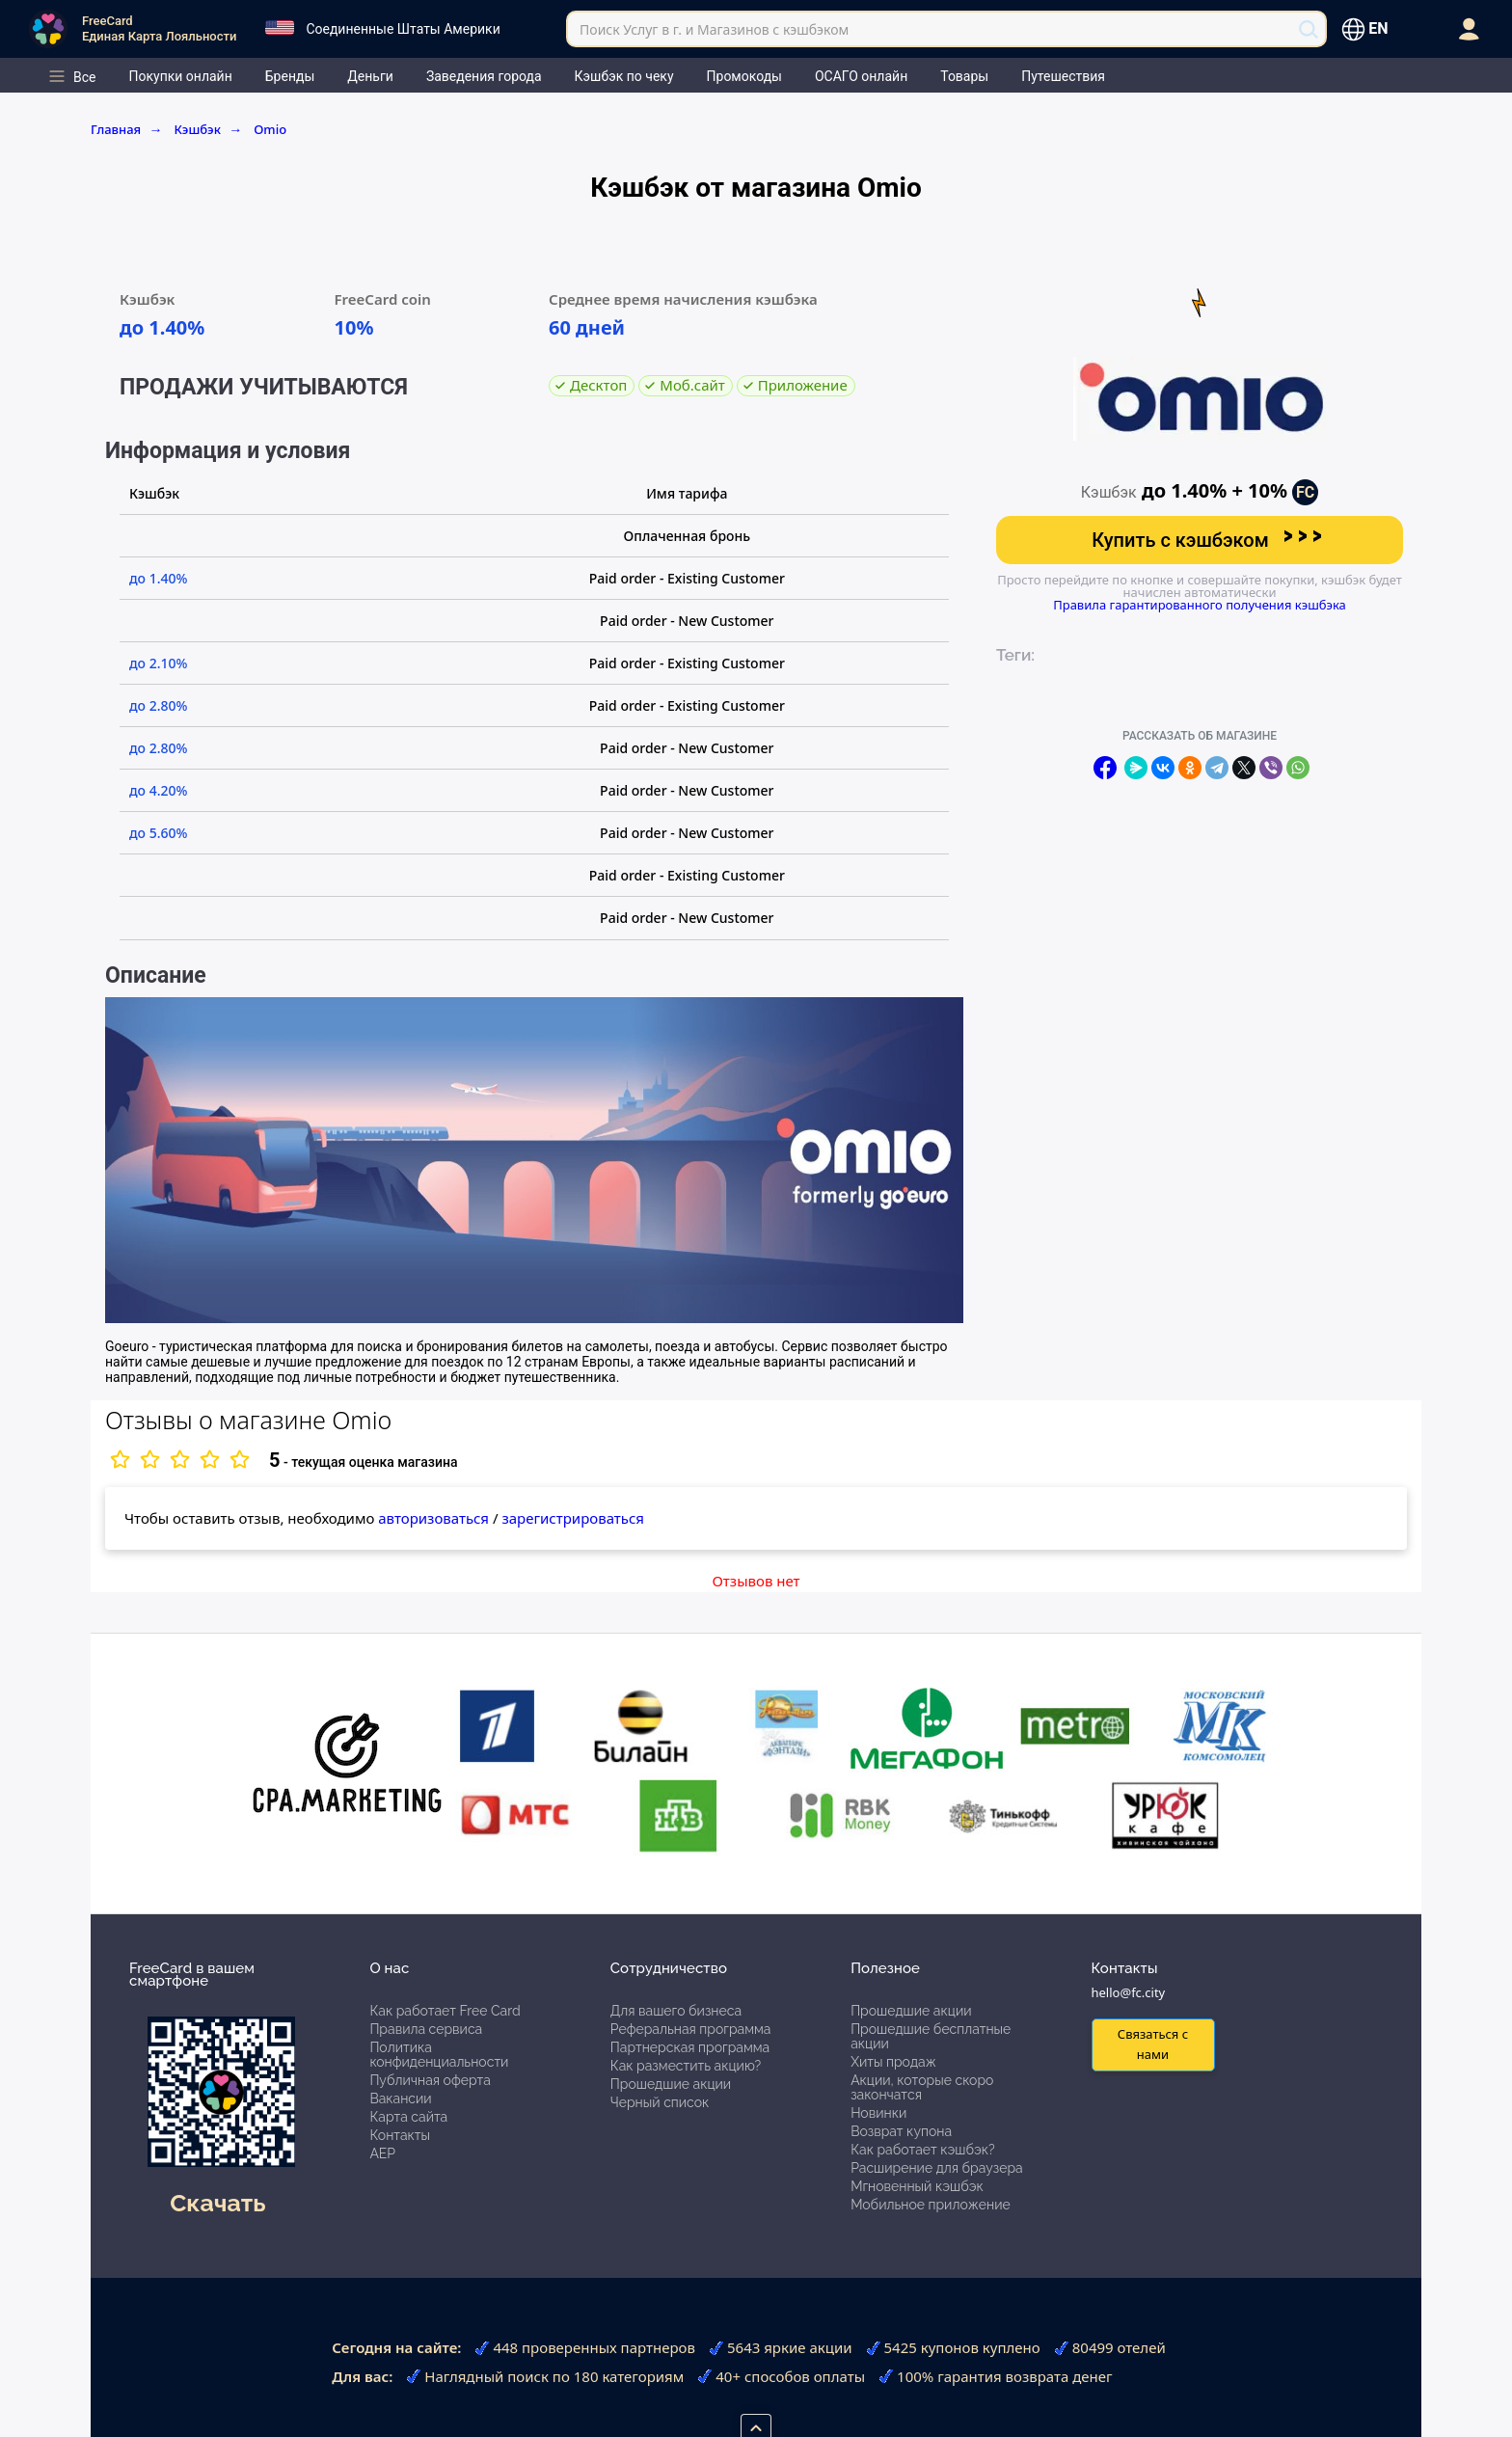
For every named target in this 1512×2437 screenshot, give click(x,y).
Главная (127, 129)
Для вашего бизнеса (676, 2010)
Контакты (399, 2135)
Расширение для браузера (936, 2168)
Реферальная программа (690, 2029)
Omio (270, 129)
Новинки (878, 2113)
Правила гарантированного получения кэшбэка (1199, 604)
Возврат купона (901, 2131)
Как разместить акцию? (685, 2065)
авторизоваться (433, 1518)
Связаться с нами (1153, 2044)
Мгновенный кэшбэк (917, 2186)
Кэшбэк (208, 129)
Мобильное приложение (930, 2204)
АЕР (382, 2153)
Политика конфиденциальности (438, 2055)
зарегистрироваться (572, 1518)
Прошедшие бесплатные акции (930, 2036)
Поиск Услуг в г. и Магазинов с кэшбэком (714, 29)
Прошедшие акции (670, 2084)
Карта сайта (408, 2117)
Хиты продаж (893, 2062)
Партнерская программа (690, 2047)
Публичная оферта (429, 2080)
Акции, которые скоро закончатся (921, 2087)
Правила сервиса (425, 2029)
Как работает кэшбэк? (922, 2149)
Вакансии (400, 2098)
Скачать (217, 2202)
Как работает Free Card (444, 2010)
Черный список (660, 2102)
